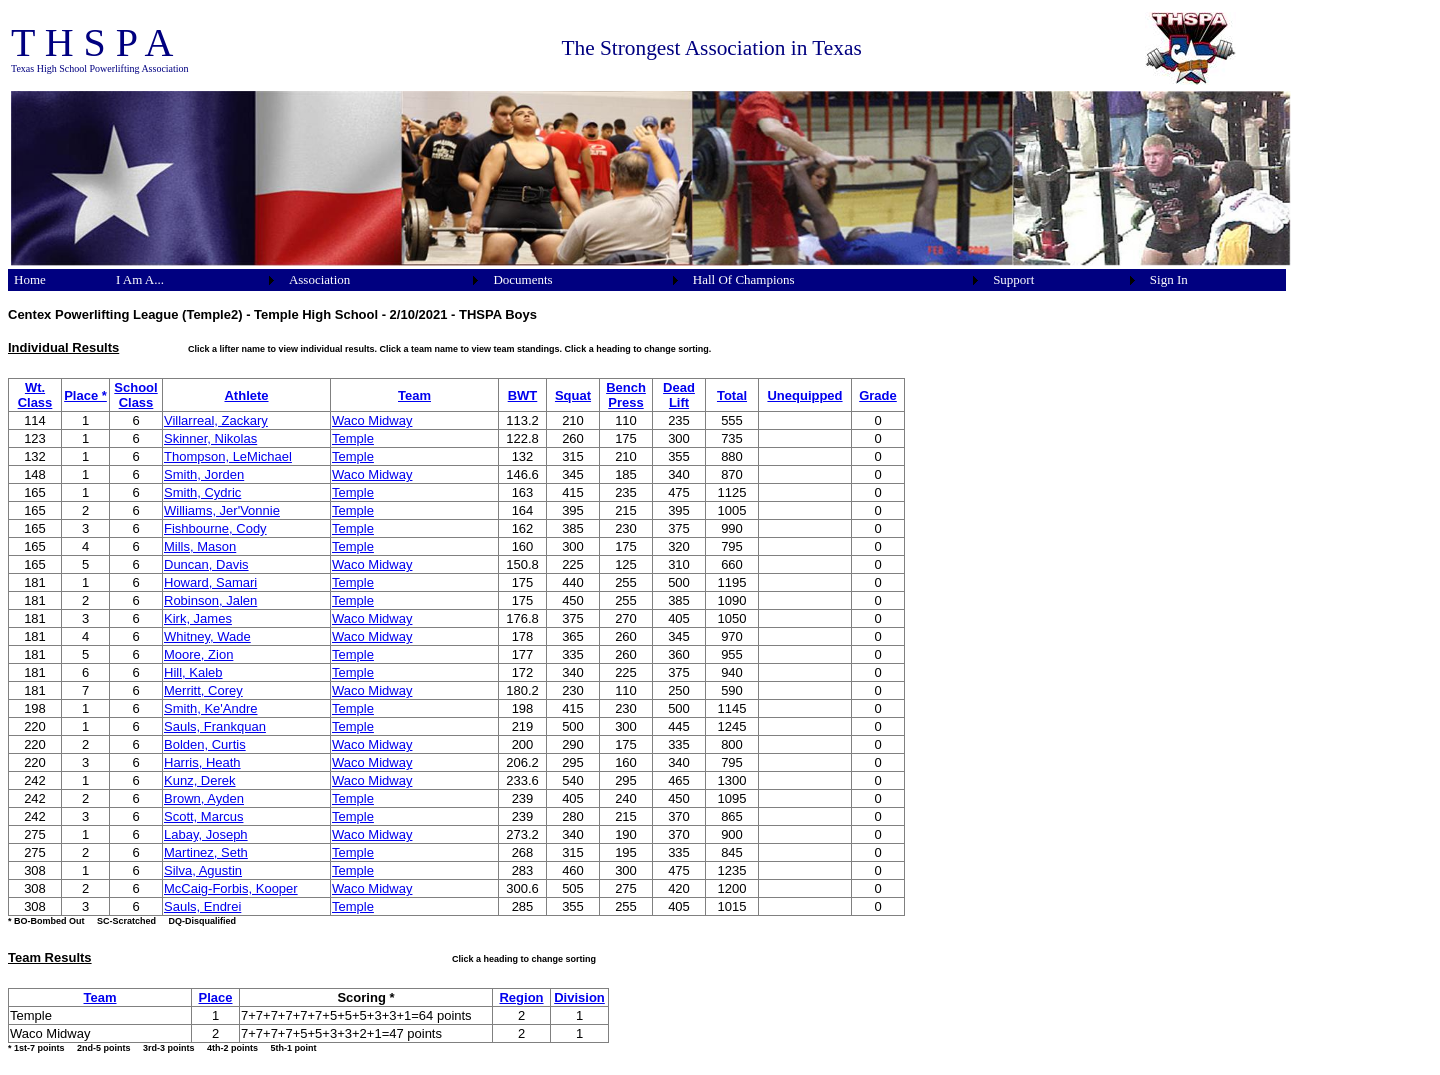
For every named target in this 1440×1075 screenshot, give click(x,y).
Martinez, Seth (206, 852)
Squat (573, 395)
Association (319, 279)
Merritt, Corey (203, 690)
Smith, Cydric (202, 492)
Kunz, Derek (200, 780)
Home (30, 279)
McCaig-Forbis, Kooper (231, 888)
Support (1013, 279)
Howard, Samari (210, 582)
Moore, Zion (198, 654)
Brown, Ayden (204, 798)
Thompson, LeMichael (228, 456)
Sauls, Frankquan (215, 726)
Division (579, 997)
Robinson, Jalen (210, 600)
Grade (878, 395)
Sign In (1169, 279)
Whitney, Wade (207, 636)
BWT (523, 395)
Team (414, 395)
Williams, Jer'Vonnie (222, 510)
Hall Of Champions (744, 279)
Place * (85, 395)
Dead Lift (679, 395)
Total (732, 395)
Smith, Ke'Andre (211, 708)
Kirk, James (198, 618)
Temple (353, 438)
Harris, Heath (202, 762)
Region (521, 997)
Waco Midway (372, 420)
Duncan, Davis (206, 564)
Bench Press (626, 395)
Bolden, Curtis (205, 744)
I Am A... (140, 279)
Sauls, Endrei (202, 906)
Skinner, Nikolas (210, 438)
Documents (522, 279)
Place (216, 997)
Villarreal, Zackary (216, 420)
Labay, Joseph (206, 834)
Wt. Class (35, 395)
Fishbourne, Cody (215, 528)
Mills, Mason (200, 546)
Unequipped (804, 395)
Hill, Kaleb (193, 672)
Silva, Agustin (203, 870)
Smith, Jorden (204, 474)
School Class (135, 395)
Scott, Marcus (203, 816)
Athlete (246, 395)
